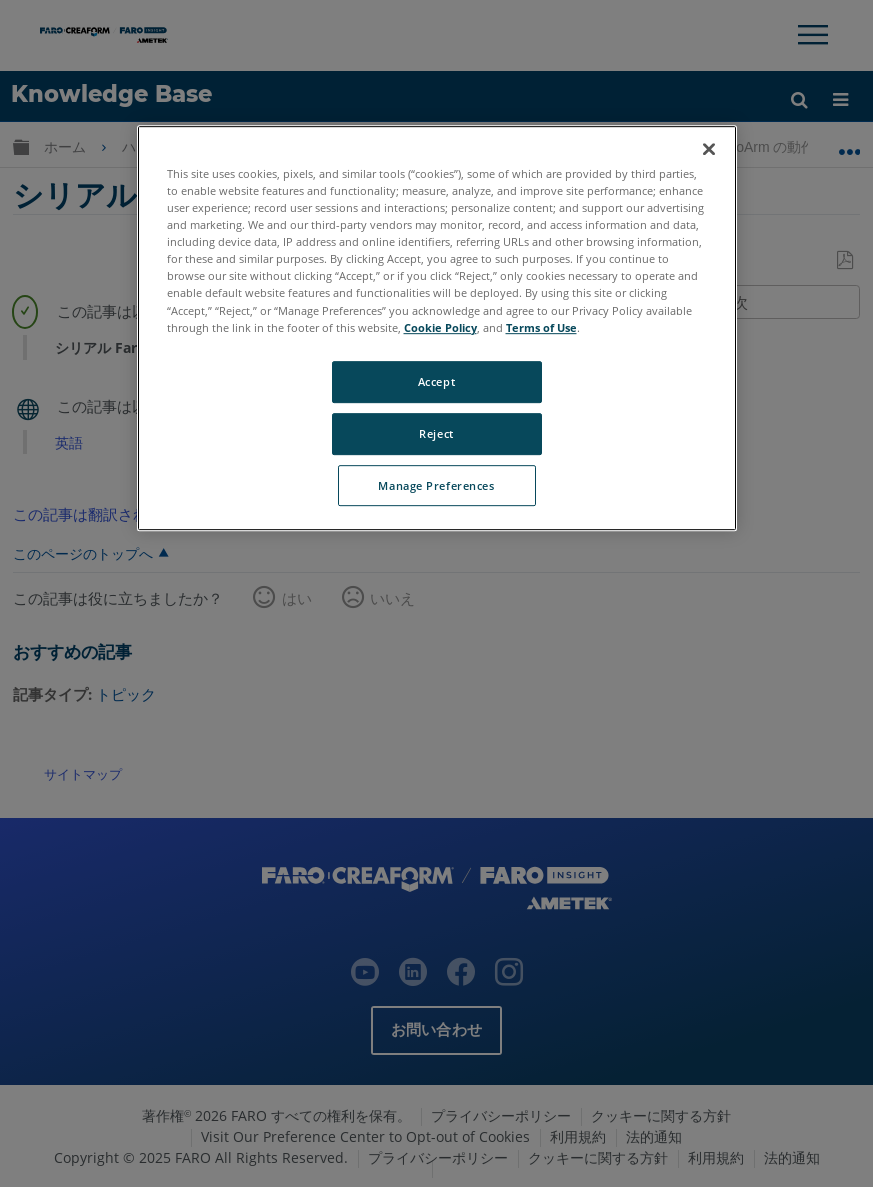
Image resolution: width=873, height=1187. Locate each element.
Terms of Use (541, 327)
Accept (436, 381)
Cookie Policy (440, 327)
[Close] (709, 149)
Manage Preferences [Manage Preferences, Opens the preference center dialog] (436, 485)
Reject (436, 433)
